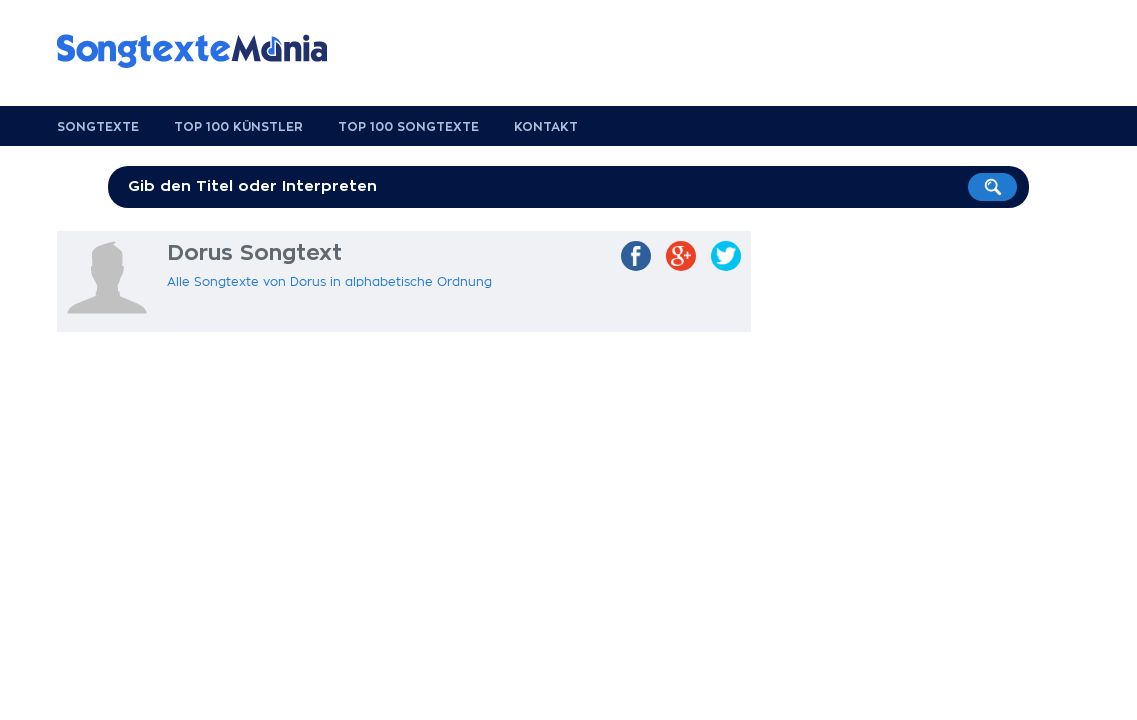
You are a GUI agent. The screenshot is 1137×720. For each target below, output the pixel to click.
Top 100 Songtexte (408, 127)
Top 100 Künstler (238, 127)
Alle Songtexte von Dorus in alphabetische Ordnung (329, 282)
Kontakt (546, 127)
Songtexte (98, 127)
